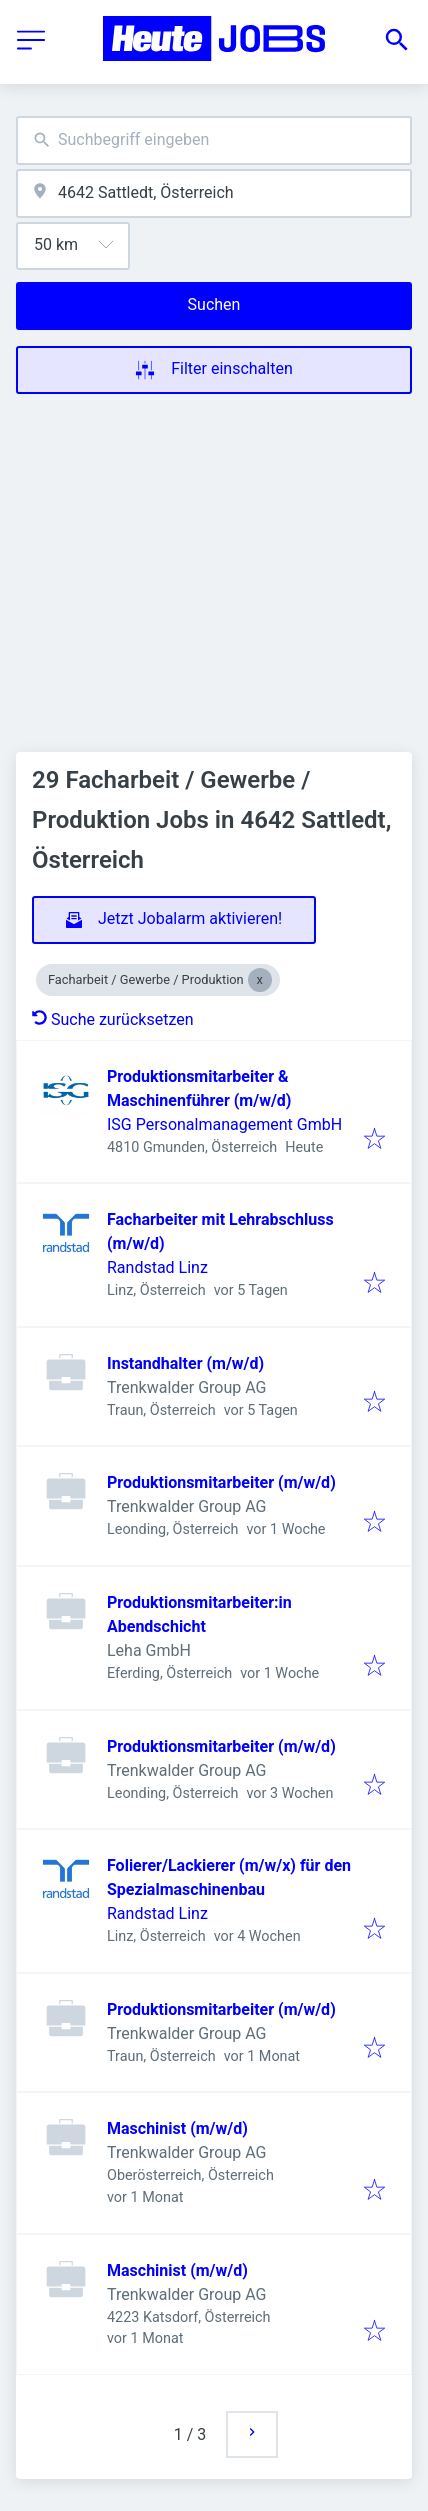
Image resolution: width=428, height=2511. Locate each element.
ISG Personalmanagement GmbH (224, 1124)
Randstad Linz (157, 1267)
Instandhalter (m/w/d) (185, 1363)
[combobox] (214, 140)
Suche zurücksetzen (113, 1019)
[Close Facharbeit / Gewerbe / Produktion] (260, 980)
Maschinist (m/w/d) (177, 2128)
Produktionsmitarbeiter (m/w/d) (221, 1482)
